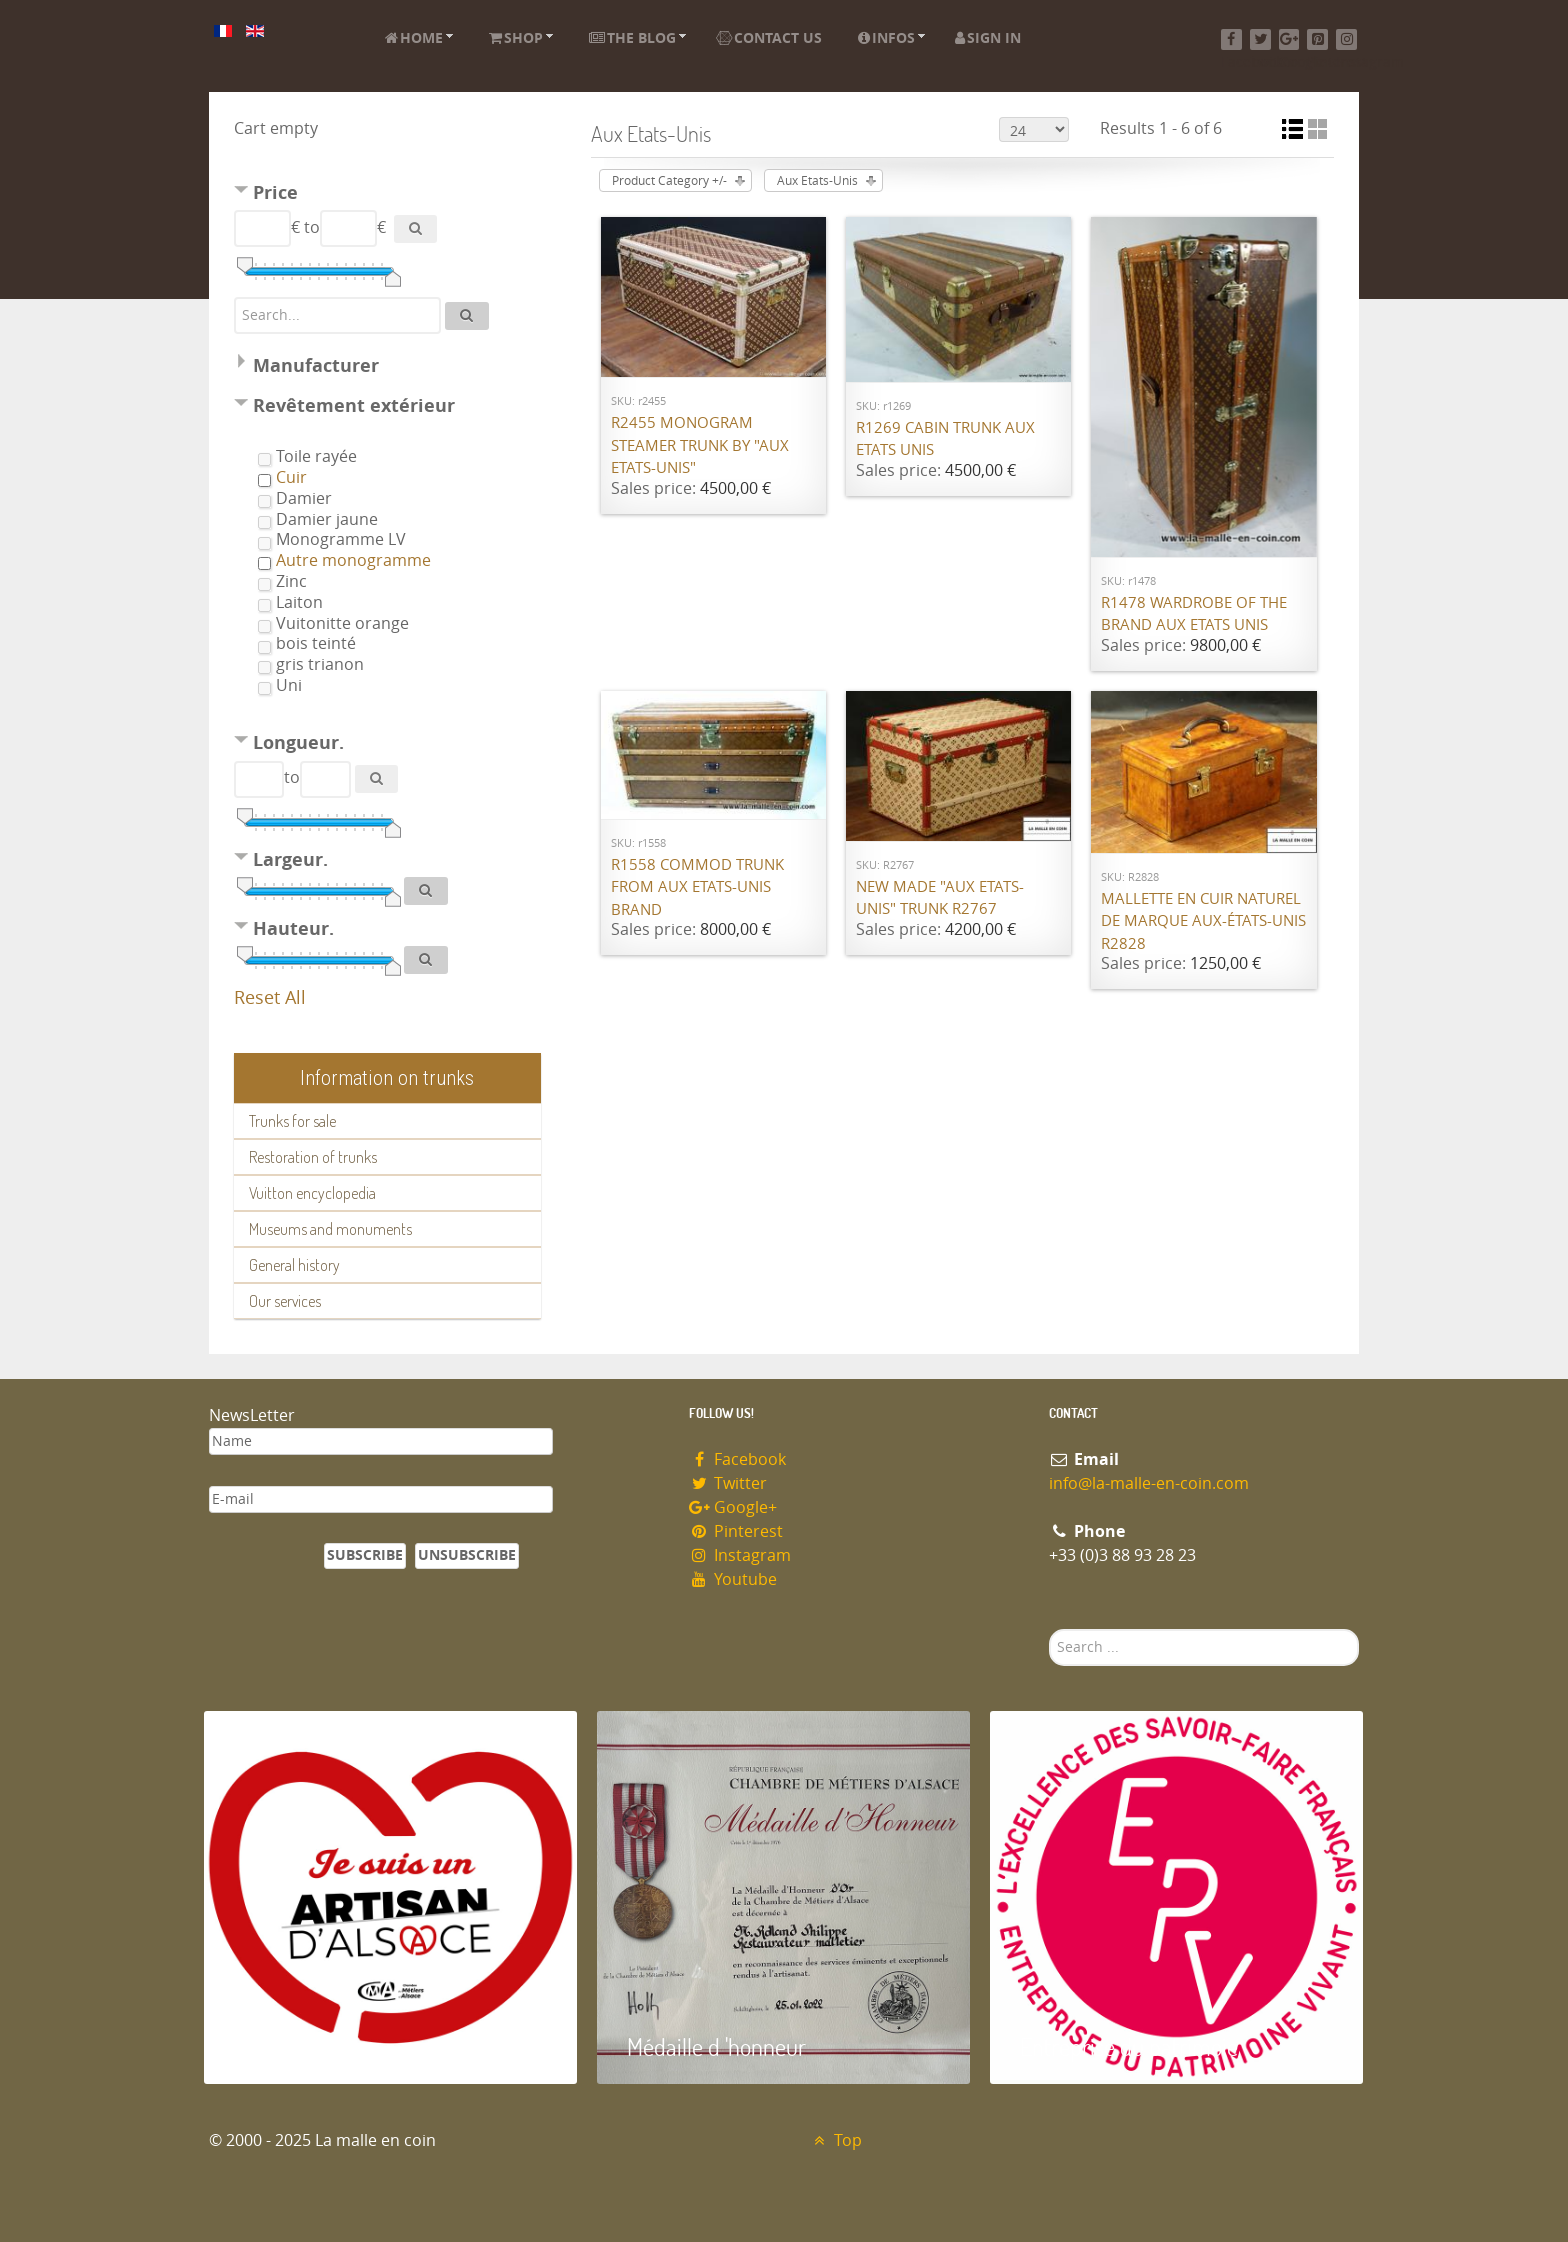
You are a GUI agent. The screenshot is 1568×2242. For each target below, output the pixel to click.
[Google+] (1289, 39)
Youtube (733, 1579)
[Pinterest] (1317, 39)
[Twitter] (1260, 39)
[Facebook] (1231, 39)
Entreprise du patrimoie (1129, 2046)
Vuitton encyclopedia (312, 1193)
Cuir (291, 477)
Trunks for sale (292, 1121)
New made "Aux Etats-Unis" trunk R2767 (940, 898)
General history (294, 1265)
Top (835, 2140)
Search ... (1049, 1629)
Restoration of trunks (313, 1157)
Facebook (737, 1459)
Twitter (728, 1483)
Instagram (740, 1555)
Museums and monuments (330, 1229)
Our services (285, 1301)
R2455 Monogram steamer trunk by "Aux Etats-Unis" (700, 445)
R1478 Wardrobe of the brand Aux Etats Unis (1194, 614)
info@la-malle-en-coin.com (1149, 1483)
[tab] (387, 195)
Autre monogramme (353, 560)
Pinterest (736, 1531)
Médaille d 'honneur (716, 2046)
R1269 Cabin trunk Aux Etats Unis (945, 439)
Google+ (733, 1507)
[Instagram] (1346, 39)
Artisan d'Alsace (305, 2046)
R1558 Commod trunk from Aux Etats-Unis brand (697, 887)
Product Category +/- (669, 181)
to (312, 227)
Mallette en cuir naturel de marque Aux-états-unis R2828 (1203, 921)
